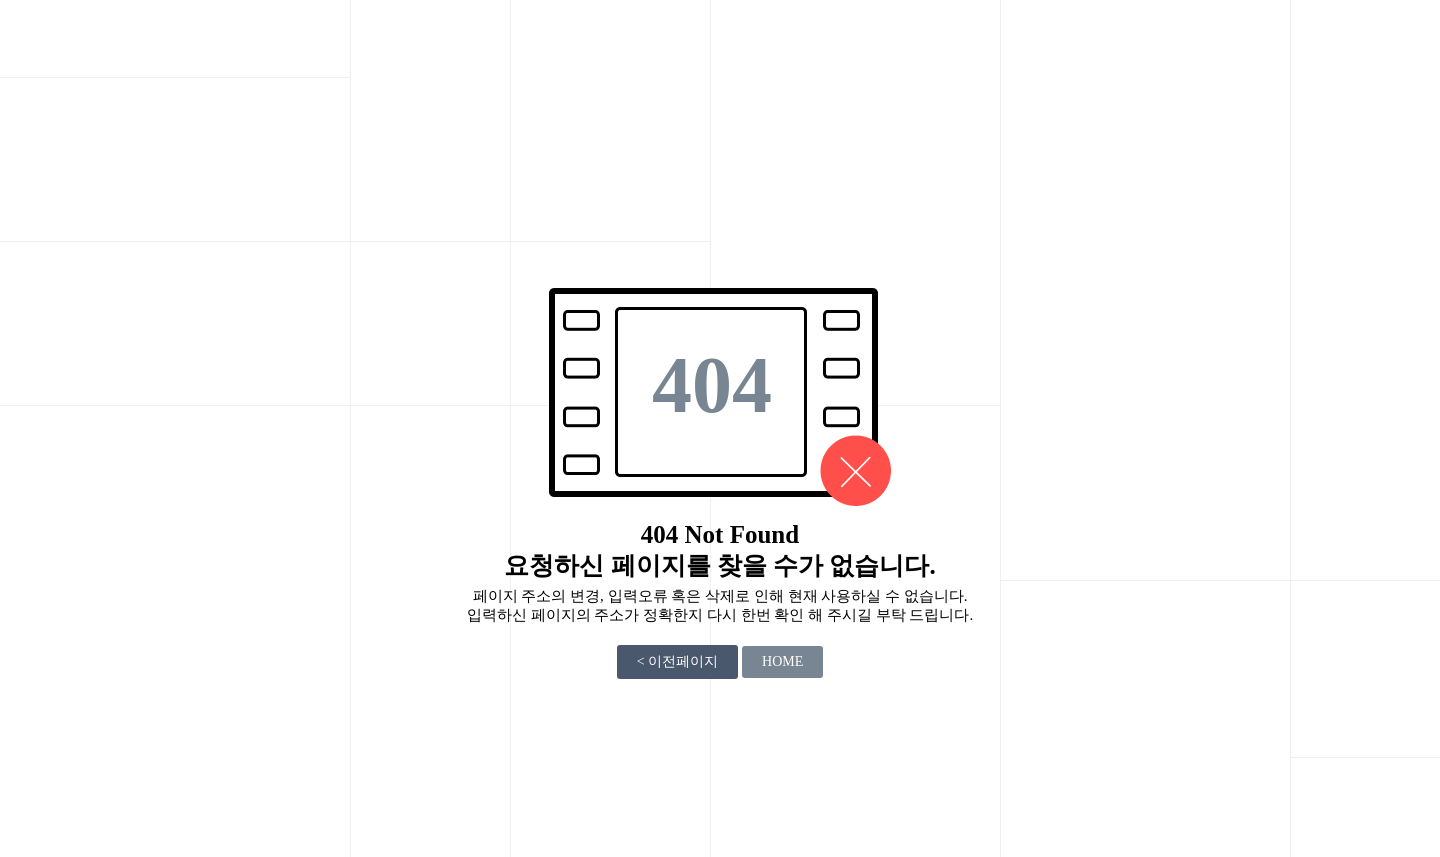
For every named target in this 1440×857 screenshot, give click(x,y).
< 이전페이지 (677, 661)
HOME (782, 661)
